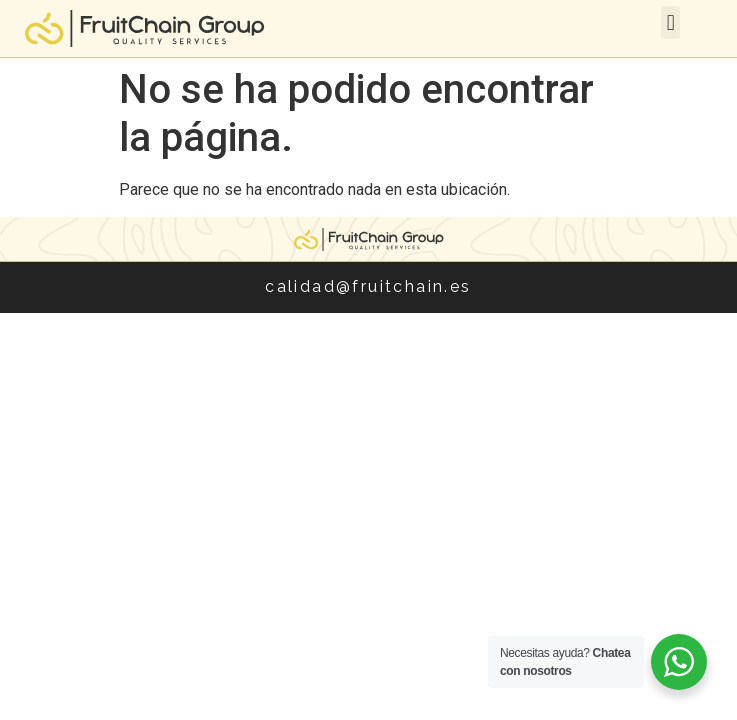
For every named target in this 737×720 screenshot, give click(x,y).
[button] (670, 22)
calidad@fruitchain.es (368, 287)
